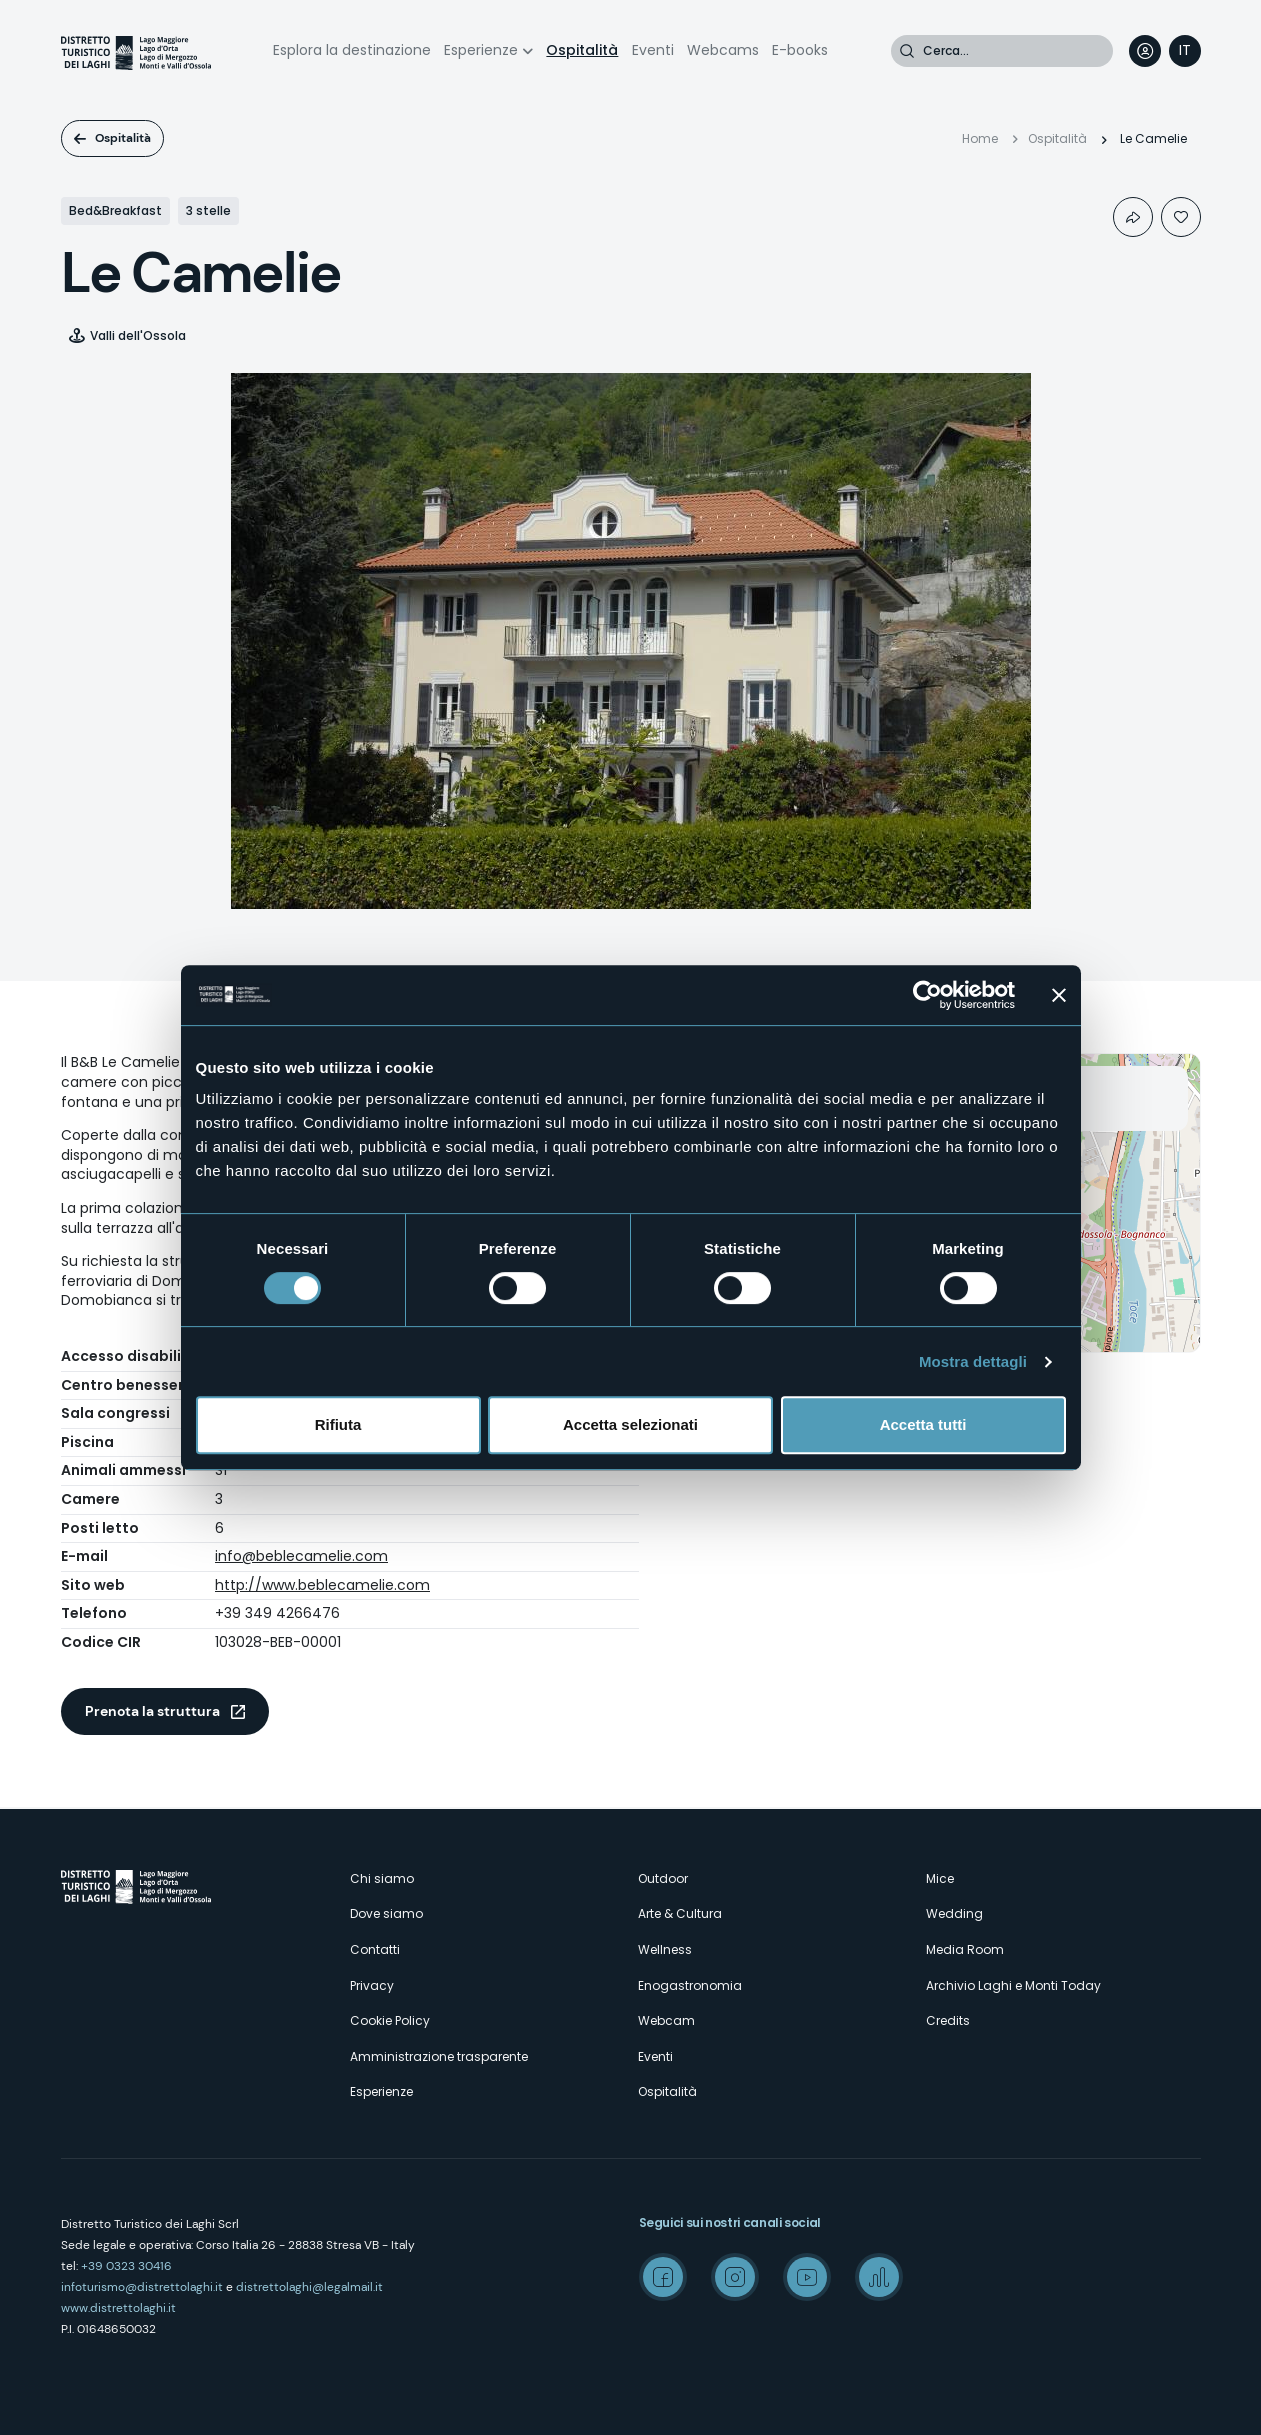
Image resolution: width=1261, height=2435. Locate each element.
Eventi (653, 50)
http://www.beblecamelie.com (322, 1585)
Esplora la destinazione (352, 50)
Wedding (954, 1913)
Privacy (372, 1985)
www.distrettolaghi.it (118, 2308)
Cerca (907, 51)
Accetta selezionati (630, 1424)
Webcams (723, 50)
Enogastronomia (690, 1985)
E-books (800, 50)
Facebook (663, 2277)
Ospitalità (582, 50)
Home (980, 138)
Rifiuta (338, 1424)
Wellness (665, 1949)
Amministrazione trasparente (439, 2056)
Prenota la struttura (152, 1711)
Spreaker (879, 2277)
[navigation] (1185, 51)
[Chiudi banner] (1059, 995)
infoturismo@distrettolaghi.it (142, 2287)
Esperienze (481, 50)
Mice (940, 1878)
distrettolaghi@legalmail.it (309, 2287)
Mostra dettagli (973, 1361)
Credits (948, 2020)
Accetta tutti (923, 1424)
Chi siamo (382, 1878)
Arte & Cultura (680, 1913)
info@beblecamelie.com (301, 1556)
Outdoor (663, 1878)
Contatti (375, 1949)
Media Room (965, 1949)
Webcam (666, 2020)
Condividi (1133, 217)
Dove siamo (386, 1913)
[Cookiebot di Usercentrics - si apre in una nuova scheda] (927, 995)
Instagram (735, 2277)
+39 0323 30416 (126, 2266)
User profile (1145, 51)
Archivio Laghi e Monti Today (1013, 1985)
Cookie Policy (390, 2020)
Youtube (807, 2277)
